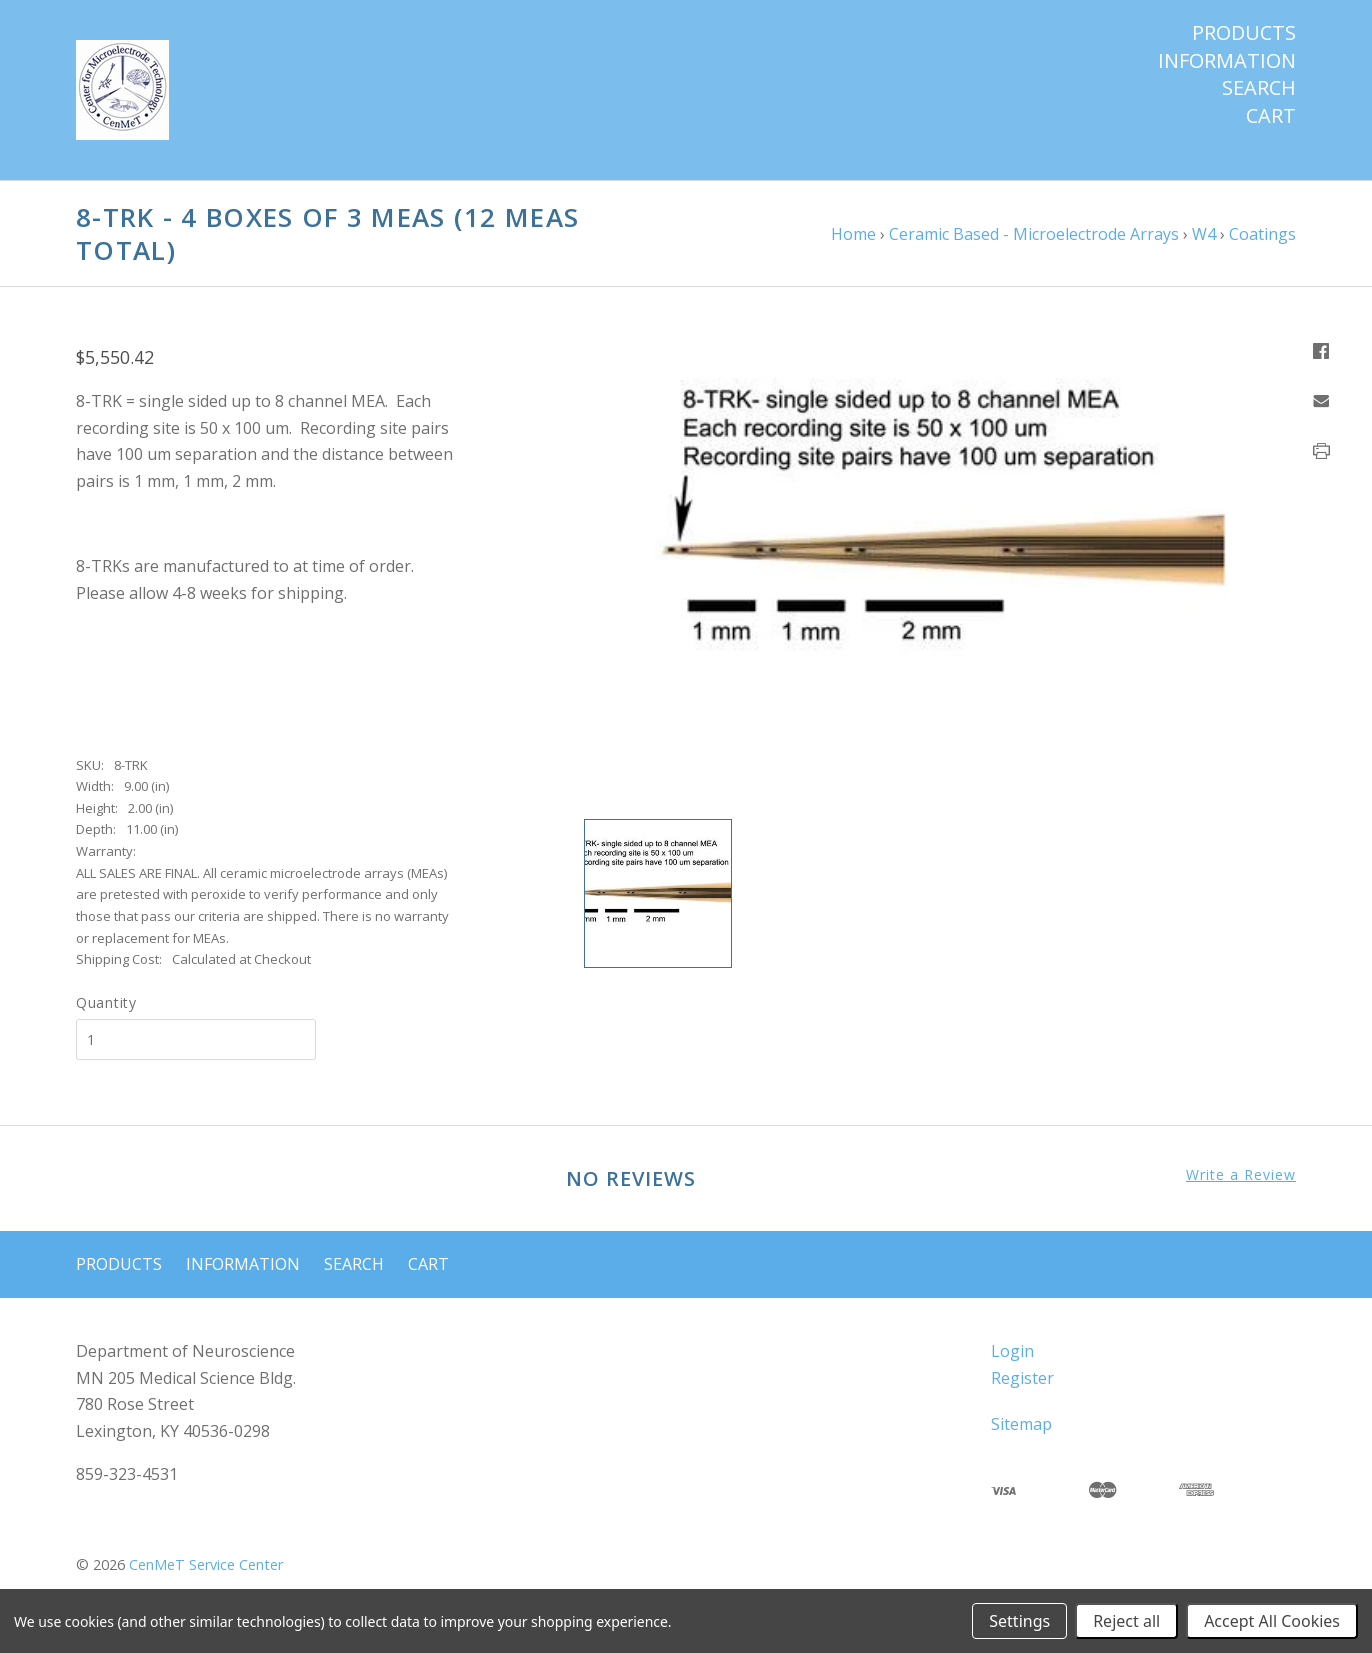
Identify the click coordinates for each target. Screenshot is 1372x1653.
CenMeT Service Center (206, 1564)
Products (1244, 33)
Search (1259, 88)
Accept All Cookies (1272, 1621)
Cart (1271, 116)
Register (1022, 1378)
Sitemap (1021, 1424)
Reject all (1126, 1621)
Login (1012, 1351)
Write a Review (1241, 1175)
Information (1227, 61)
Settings (1019, 1621)
